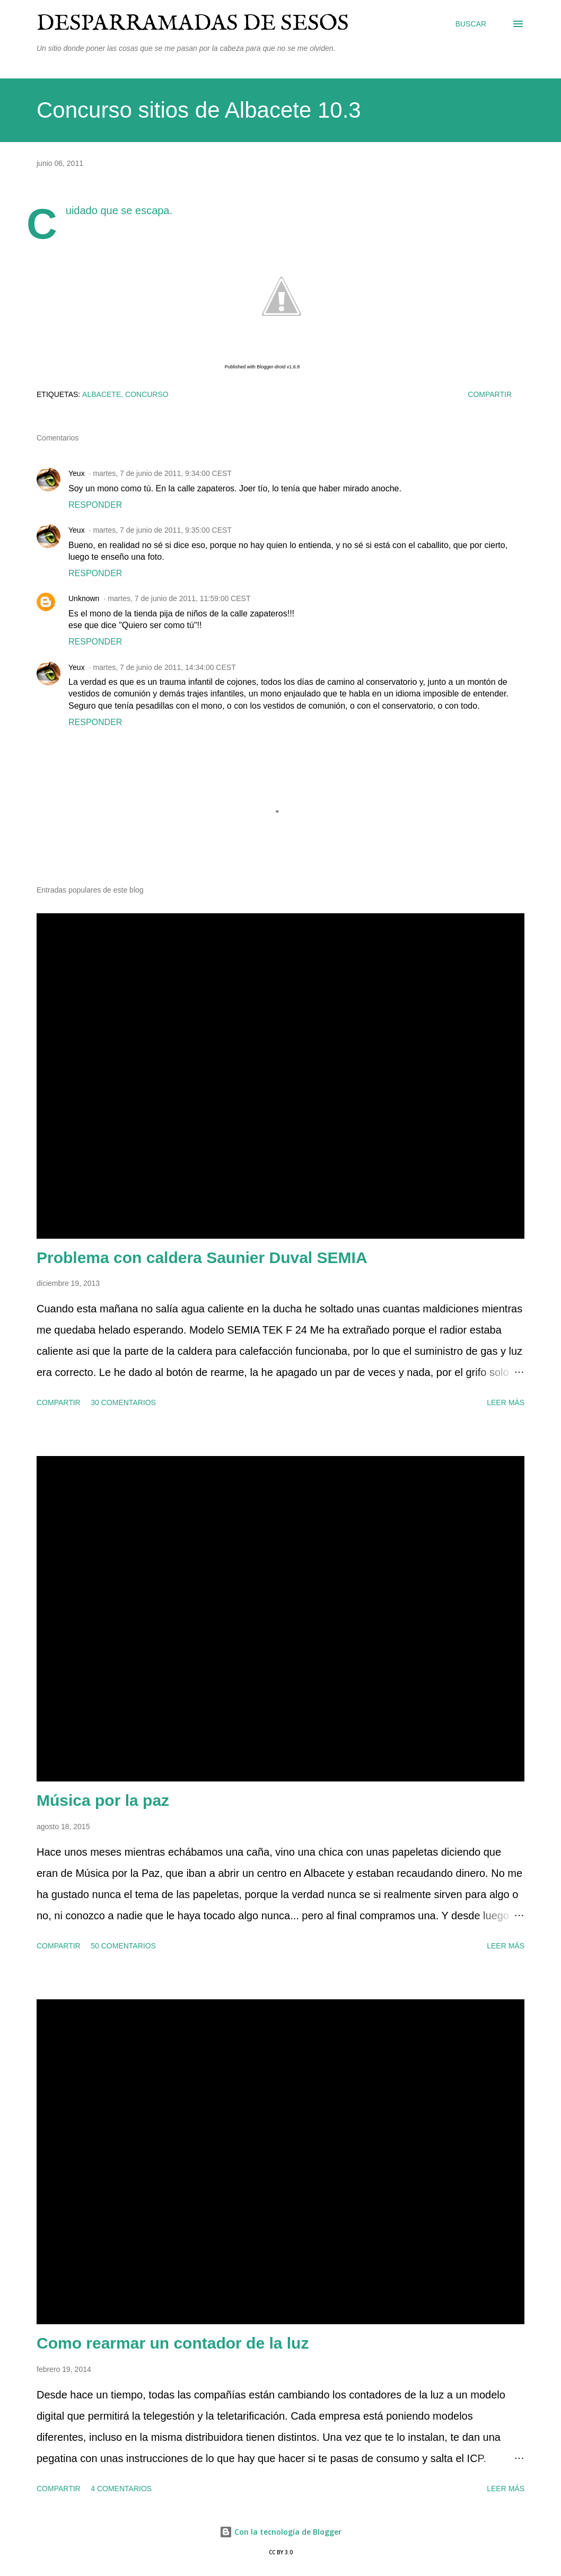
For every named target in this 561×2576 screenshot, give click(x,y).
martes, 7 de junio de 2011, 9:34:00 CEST (162, 473)
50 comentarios (123, 1946)
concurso (147, 394)
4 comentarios (121, 2488)
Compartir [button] (490, 394)
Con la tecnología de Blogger (280, 2532)
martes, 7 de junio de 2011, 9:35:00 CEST (162, 530)
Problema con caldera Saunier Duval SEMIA (202, 1257)
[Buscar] (470, 24)
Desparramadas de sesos (193, 24)
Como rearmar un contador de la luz (173, 2343)
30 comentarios (123, 1402)
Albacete (101, 394)
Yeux (76, 473)
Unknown (83, 598)
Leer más (505, 1402)
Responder (95, 504)
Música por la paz (103, 1800)
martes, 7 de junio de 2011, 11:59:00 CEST (179, 598)
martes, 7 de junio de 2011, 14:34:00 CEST (164, 667)
